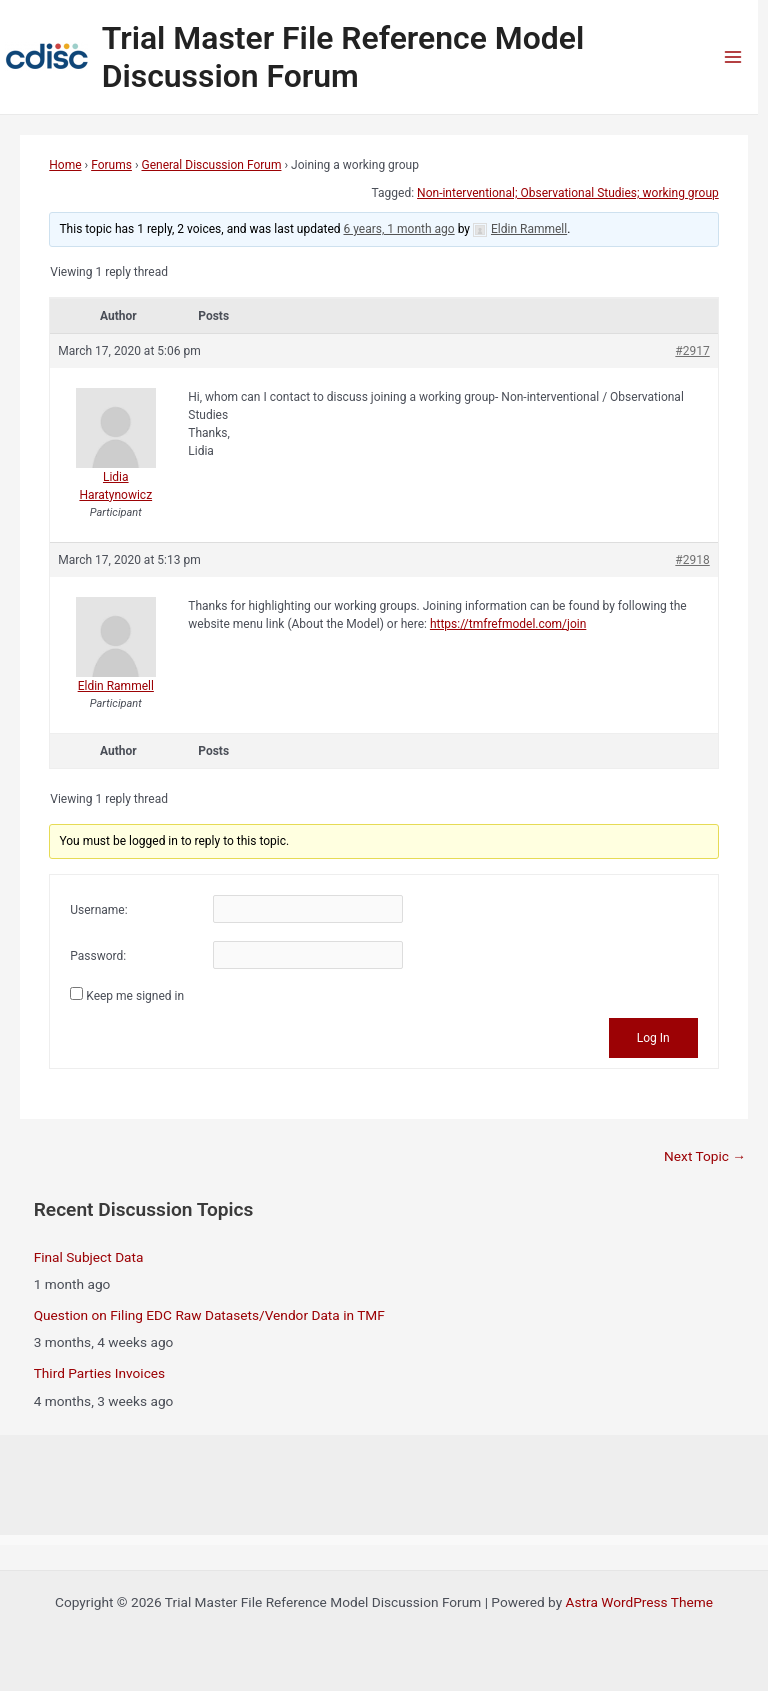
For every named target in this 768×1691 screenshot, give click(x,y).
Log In (653, 1038)
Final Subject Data (89, 1257)
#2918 (692, 560)
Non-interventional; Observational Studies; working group (568, 193)
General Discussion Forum (211, 165)
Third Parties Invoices (99, 1373)
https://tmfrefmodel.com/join (508, 624)
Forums (111, 165)
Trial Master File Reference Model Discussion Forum (343, 57)
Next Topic (705, 1156)
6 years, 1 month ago (399, 229)
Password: (98, 956)
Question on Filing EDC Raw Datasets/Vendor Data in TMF (209, 1315)
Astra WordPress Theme (639, 1602)
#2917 (692, 351)
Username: (98, 910)
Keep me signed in (135, 996)
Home (65, 165)
